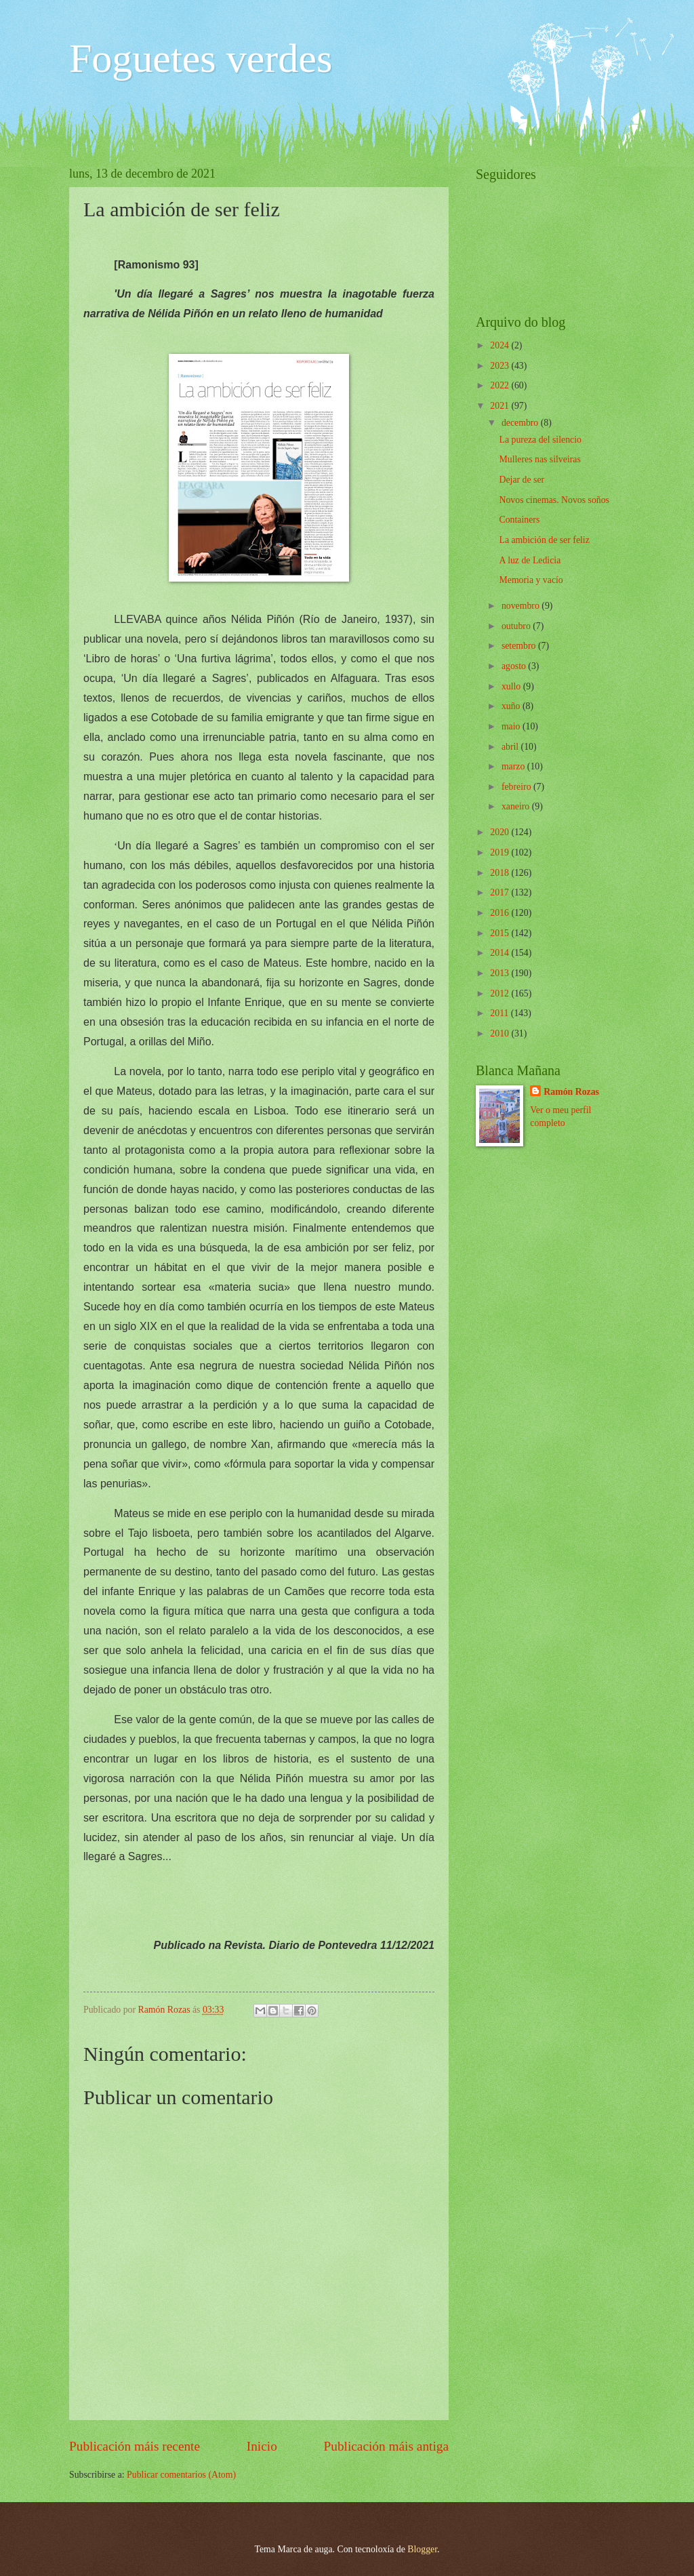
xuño (512, 706)
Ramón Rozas (571, 1092)
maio (512, 726)
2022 (500, 385)
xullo (512, 686)
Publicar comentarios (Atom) (181, 2475)
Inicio (262, 2446)
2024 (500, 345)
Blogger (422, 2549)
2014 (500, 953)
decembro (521, 423)
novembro (522, 606)
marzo (514, 766)
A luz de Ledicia (529, 560)
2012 (500, 993)
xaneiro (517, 806)
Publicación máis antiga (386, 2446)
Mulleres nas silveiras (539, 459)
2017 (500, 892)
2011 (500, 1013)
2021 (500, 406)
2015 (500, 933)
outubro (517, 626)
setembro (520, 646)
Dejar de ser (521, 480)
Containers (519, 520)
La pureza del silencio (540, 440)
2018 (500, 873)
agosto (515, 666)
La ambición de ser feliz (544, 540)
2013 (500, 973)
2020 (500, 832)
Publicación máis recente (134, 2446)
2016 (500, 913)
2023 (500, 366)
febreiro (517, 787)
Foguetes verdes (200, 58)
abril (511, 747)
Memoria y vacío (531, 580)
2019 (500, 852)
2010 (500, 1033)
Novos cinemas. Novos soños (554, 500)
